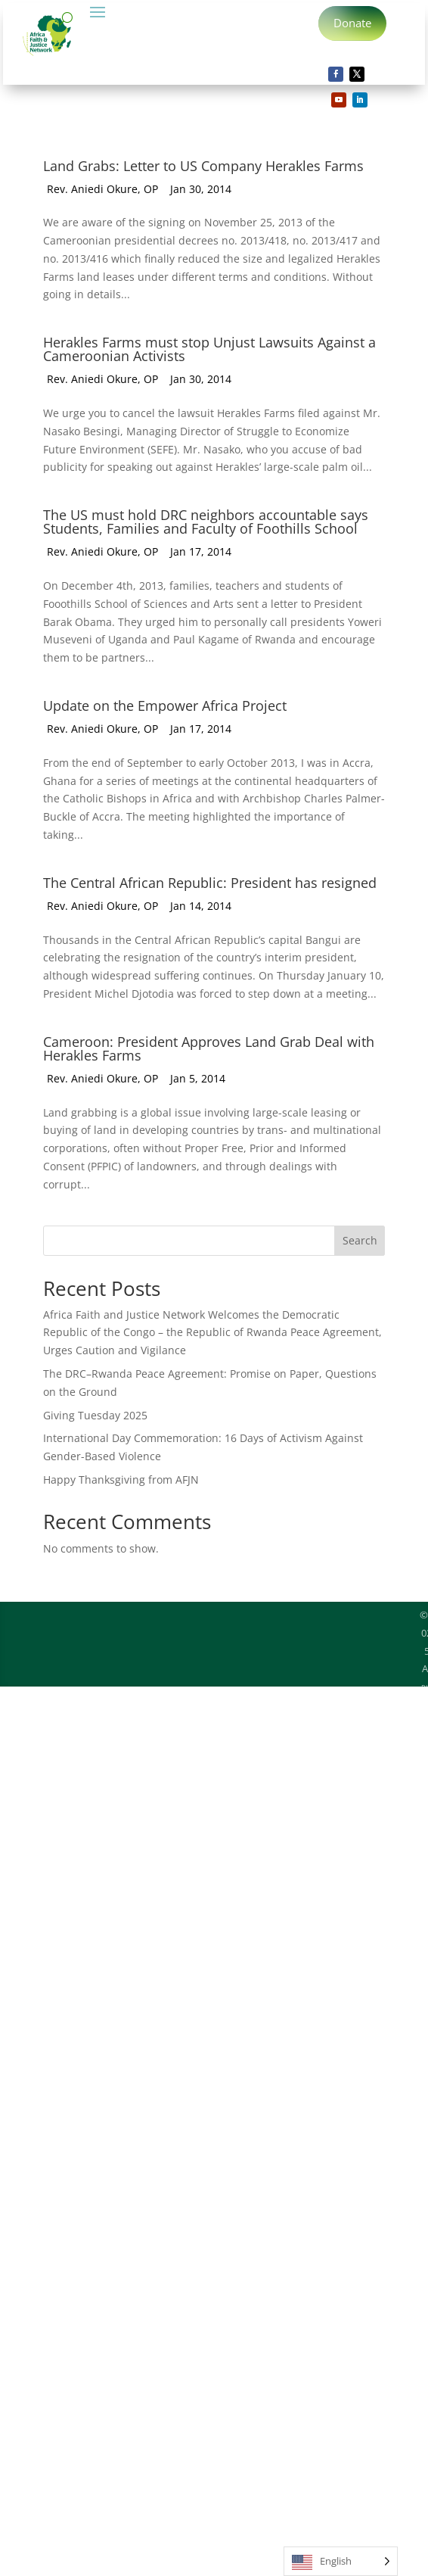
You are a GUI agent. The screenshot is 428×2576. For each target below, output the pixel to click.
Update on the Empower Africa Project (165, 707)
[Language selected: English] (341, 2561)
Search (360, 1242)
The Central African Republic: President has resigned (210, 884)
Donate (353, 23)
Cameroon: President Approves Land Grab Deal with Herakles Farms (208, 1050)
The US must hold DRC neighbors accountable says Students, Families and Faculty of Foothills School (205, 523)
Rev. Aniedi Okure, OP (102, 189)
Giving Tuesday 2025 (95, 1416)
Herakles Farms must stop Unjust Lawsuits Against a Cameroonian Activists (209, 350)
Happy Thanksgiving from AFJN (121, 1481)
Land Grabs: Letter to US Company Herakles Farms (203, 166)
